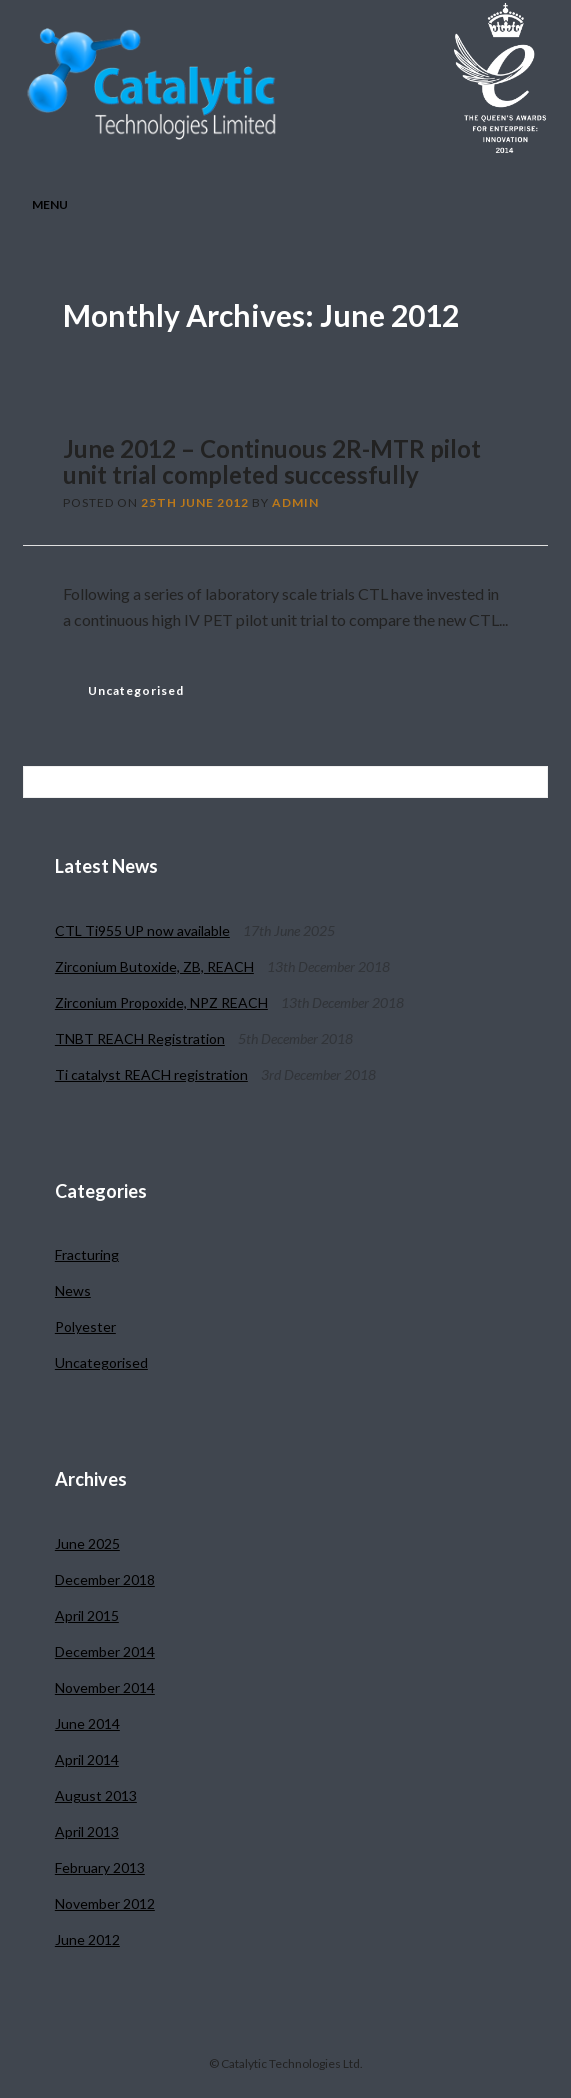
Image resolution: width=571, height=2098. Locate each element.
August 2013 (96, 1795)
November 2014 (105, 1687)
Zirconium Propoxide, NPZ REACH (161, 1002)
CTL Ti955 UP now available (142, 930)
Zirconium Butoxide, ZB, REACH (154, 966)
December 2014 (105, 1651)
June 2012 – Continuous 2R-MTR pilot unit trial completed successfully (272, 461)
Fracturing (87, 1254)
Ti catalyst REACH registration (151, 1074)
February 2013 (100, 1867)
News (73, 1290)
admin (295, 502)
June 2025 (87, 1543)
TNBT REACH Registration (140, 1038)
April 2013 (87, 1831)
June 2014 (87, 1723)
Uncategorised (136, 690)
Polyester (85, 1326)
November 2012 (105, 1903)
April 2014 (87, 1759)
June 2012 (87, 1939)
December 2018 (105, 1579)
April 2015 (87, 1615)
